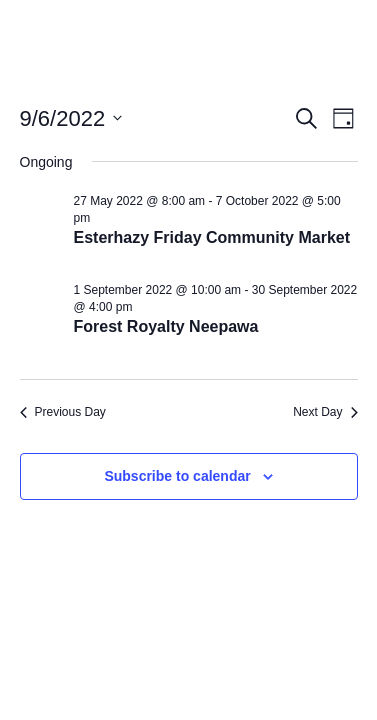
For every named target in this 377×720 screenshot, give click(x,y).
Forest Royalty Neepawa (166, 326)
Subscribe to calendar (177, 476)
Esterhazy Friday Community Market (212, 237)
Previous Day (63, 412)
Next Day (325, 412)
